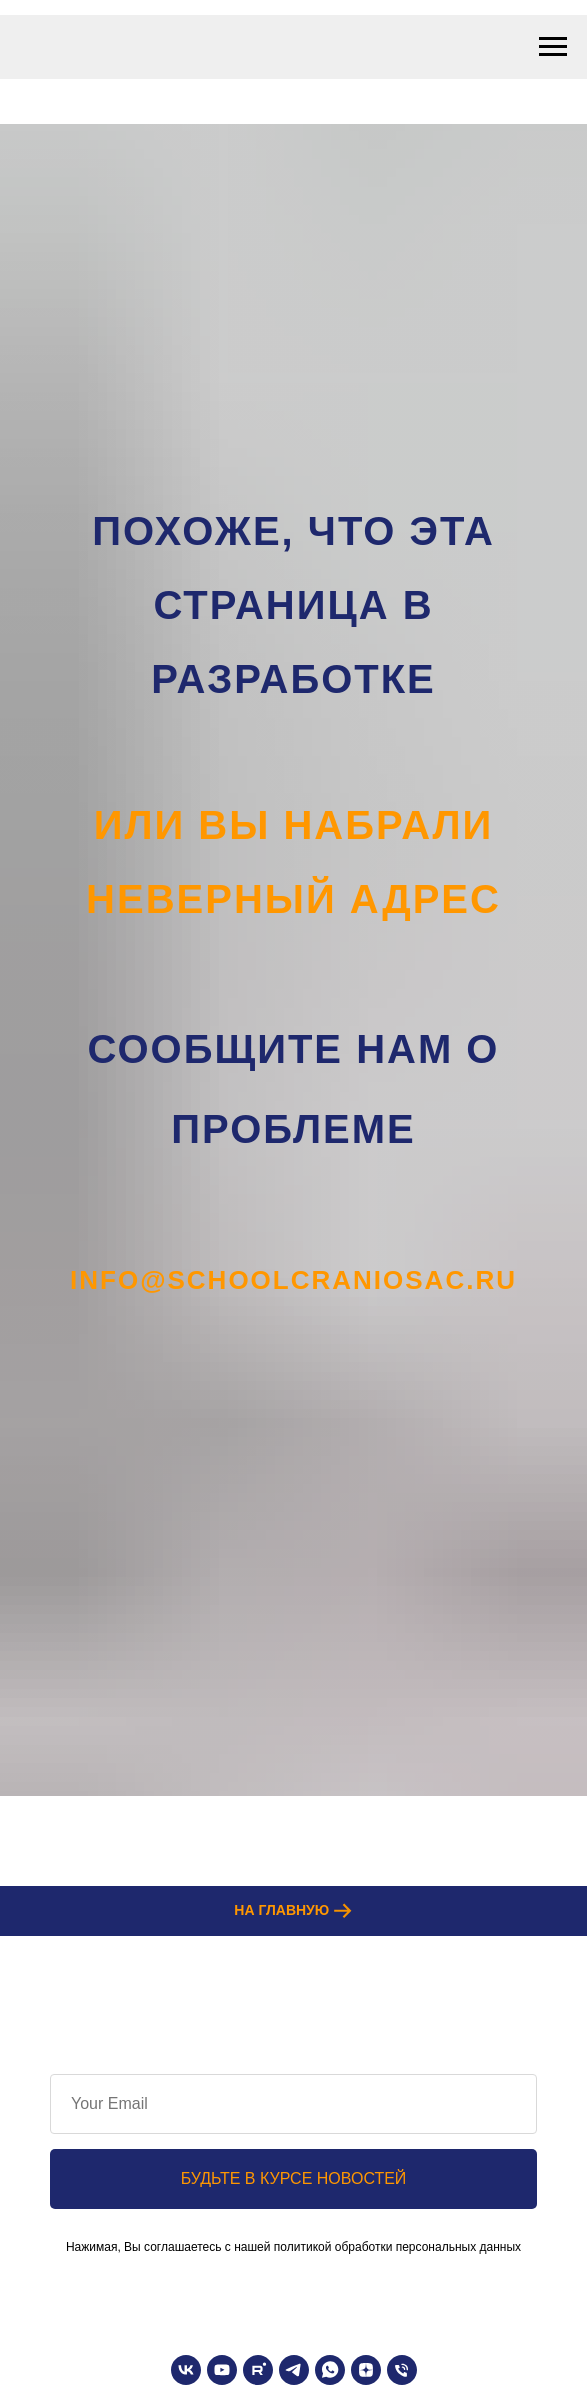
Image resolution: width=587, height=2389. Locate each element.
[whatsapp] (330, 2370)
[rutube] (258, 2370)
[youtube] (222, 2370)
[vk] (186, 2370)
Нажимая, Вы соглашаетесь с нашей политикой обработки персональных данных (293, 2247)
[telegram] (294, 2370)
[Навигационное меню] (553, 47)
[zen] (366, 2370)
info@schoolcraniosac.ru (293, 1280)
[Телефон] (402, 2370)
